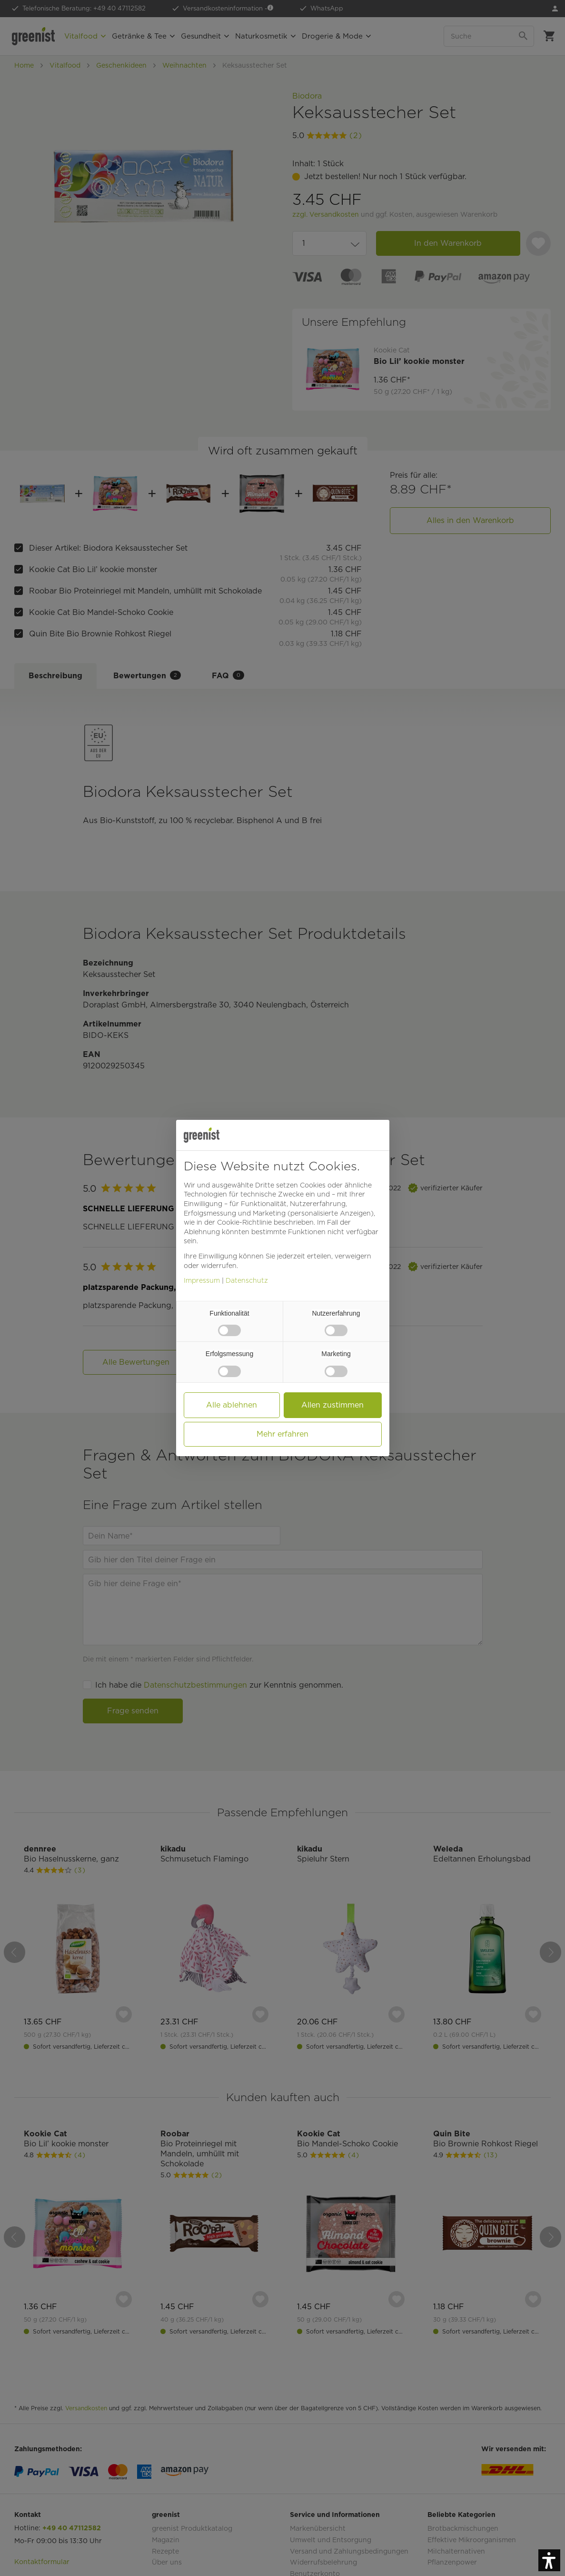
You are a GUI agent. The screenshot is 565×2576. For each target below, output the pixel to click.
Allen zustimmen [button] (332, 1404)
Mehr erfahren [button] (282, 1434)
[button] (549, 2560)
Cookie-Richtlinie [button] (244, 1222)
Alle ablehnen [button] (231, 1404)
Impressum (202, 1280)
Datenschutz (247, 1280)
